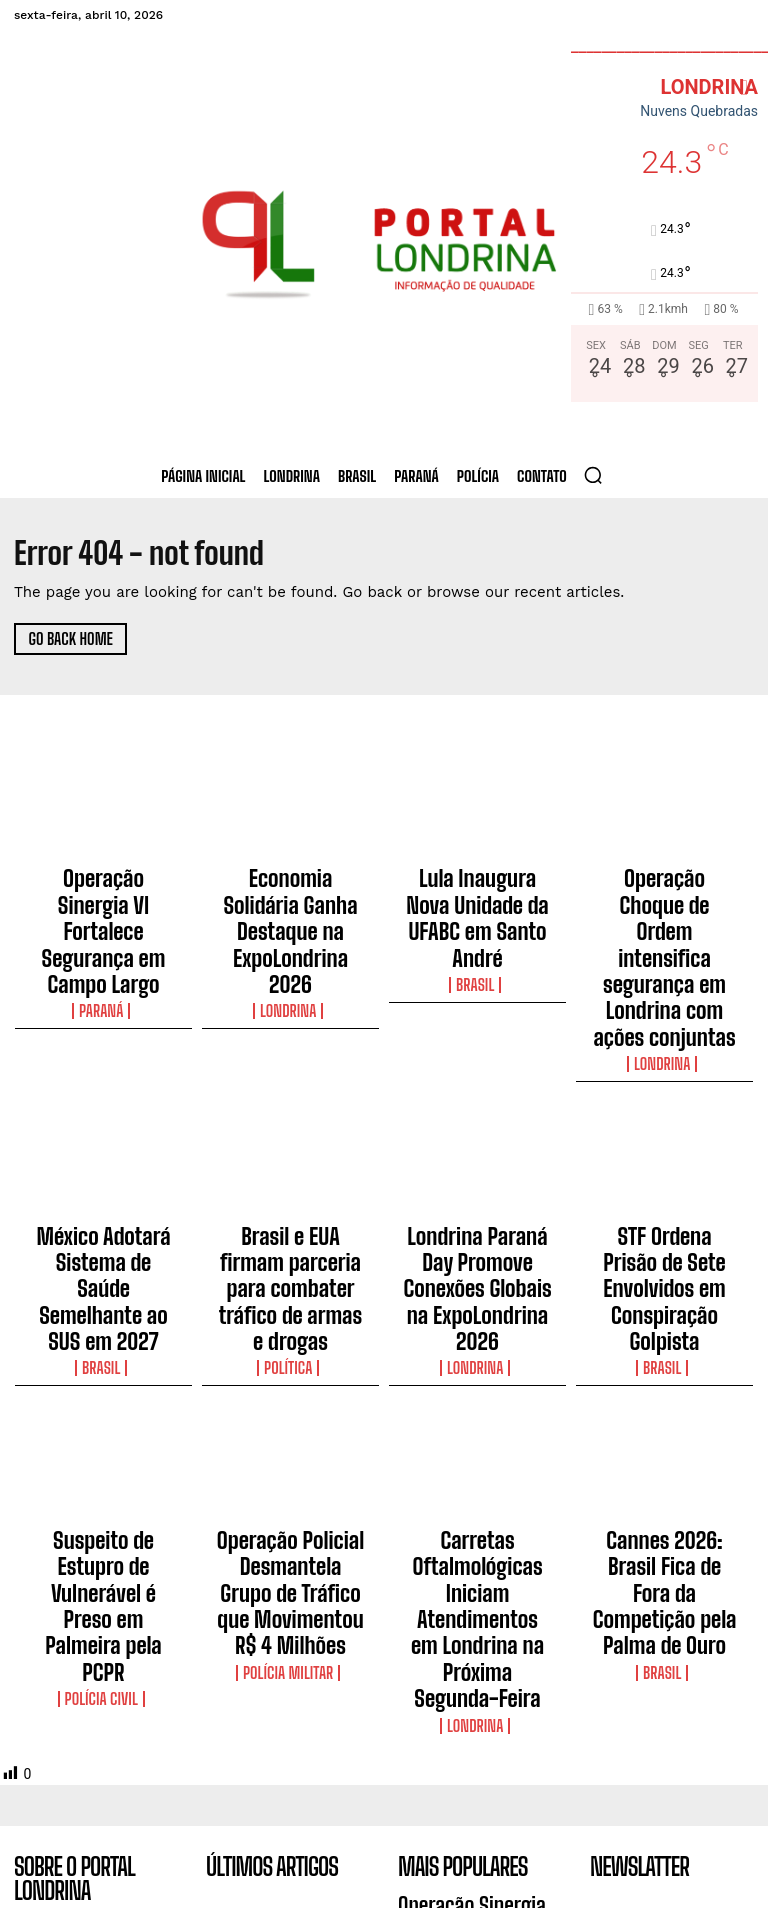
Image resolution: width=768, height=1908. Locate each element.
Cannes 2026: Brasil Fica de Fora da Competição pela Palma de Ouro (664, 1377)
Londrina (291, 931)
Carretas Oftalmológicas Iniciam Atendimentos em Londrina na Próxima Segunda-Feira (477, 1386)
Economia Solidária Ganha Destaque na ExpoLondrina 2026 (290, 892)
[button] (593, 475)
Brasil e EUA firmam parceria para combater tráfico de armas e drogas (291, 1143)
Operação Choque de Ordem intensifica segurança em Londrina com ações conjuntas (664, 901)
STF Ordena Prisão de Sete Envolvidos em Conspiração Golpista (664, 1134)
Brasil (478, 931)
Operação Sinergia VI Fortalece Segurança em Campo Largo (103, 892)
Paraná (103, 931)
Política (290, 1191)
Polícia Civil (103, 1416)
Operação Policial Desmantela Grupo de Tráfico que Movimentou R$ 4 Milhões (290, 1386)
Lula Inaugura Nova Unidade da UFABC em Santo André (477, 892)
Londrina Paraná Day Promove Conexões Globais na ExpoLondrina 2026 (477, 1143)
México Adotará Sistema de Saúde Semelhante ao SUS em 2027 (103, 1134)
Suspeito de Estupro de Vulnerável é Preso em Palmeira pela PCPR (103, 1377)
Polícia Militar (291, 1434)
